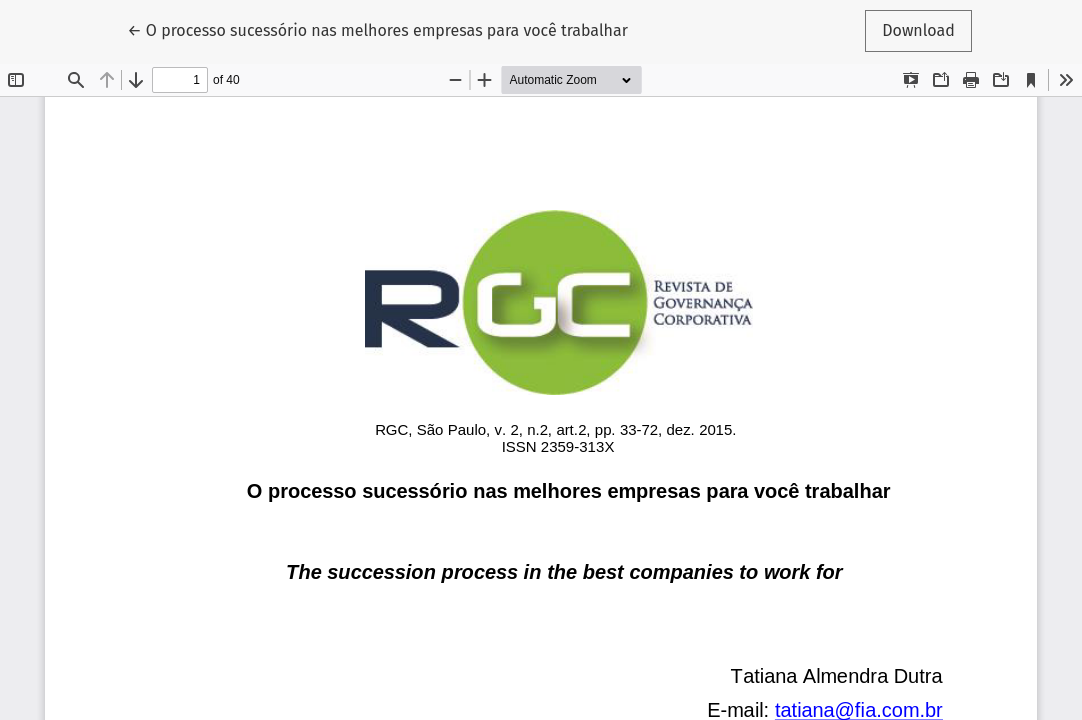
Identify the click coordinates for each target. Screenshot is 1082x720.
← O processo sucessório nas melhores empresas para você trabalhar (377, 29)
